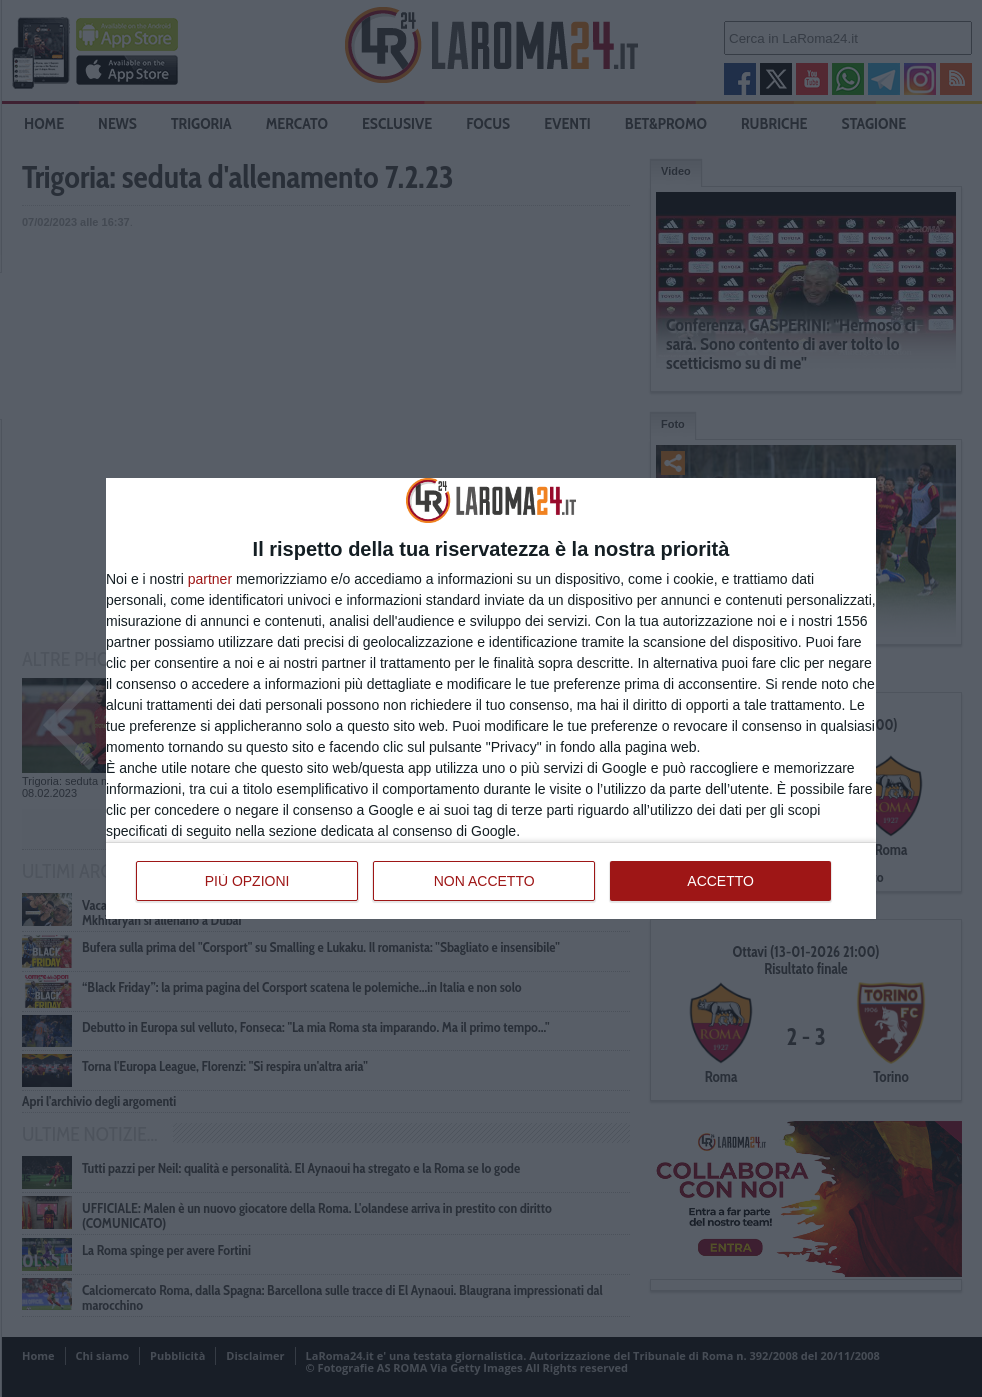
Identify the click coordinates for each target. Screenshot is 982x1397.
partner (210, 579)
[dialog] (491, 698)
